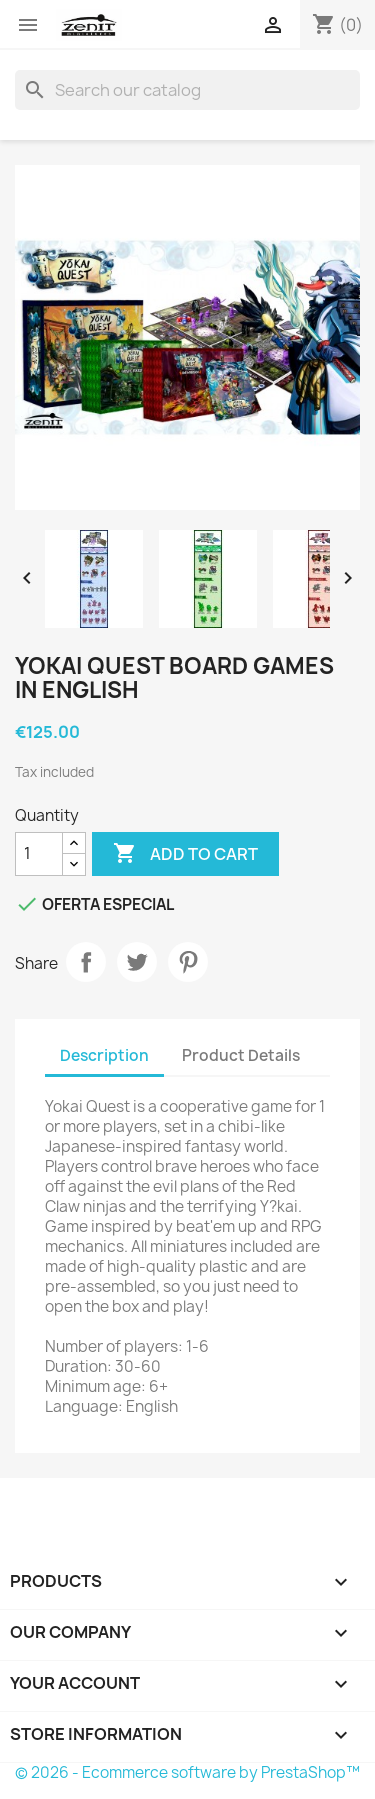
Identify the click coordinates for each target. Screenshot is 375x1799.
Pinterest (188, 962)
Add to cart (185, 854)
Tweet (137, 962)
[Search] (187, 90)
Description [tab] (104, 1055)
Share (86, 962)
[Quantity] (39, 854)
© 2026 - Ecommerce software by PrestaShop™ (187, 1772)
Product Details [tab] (241, 1055)
